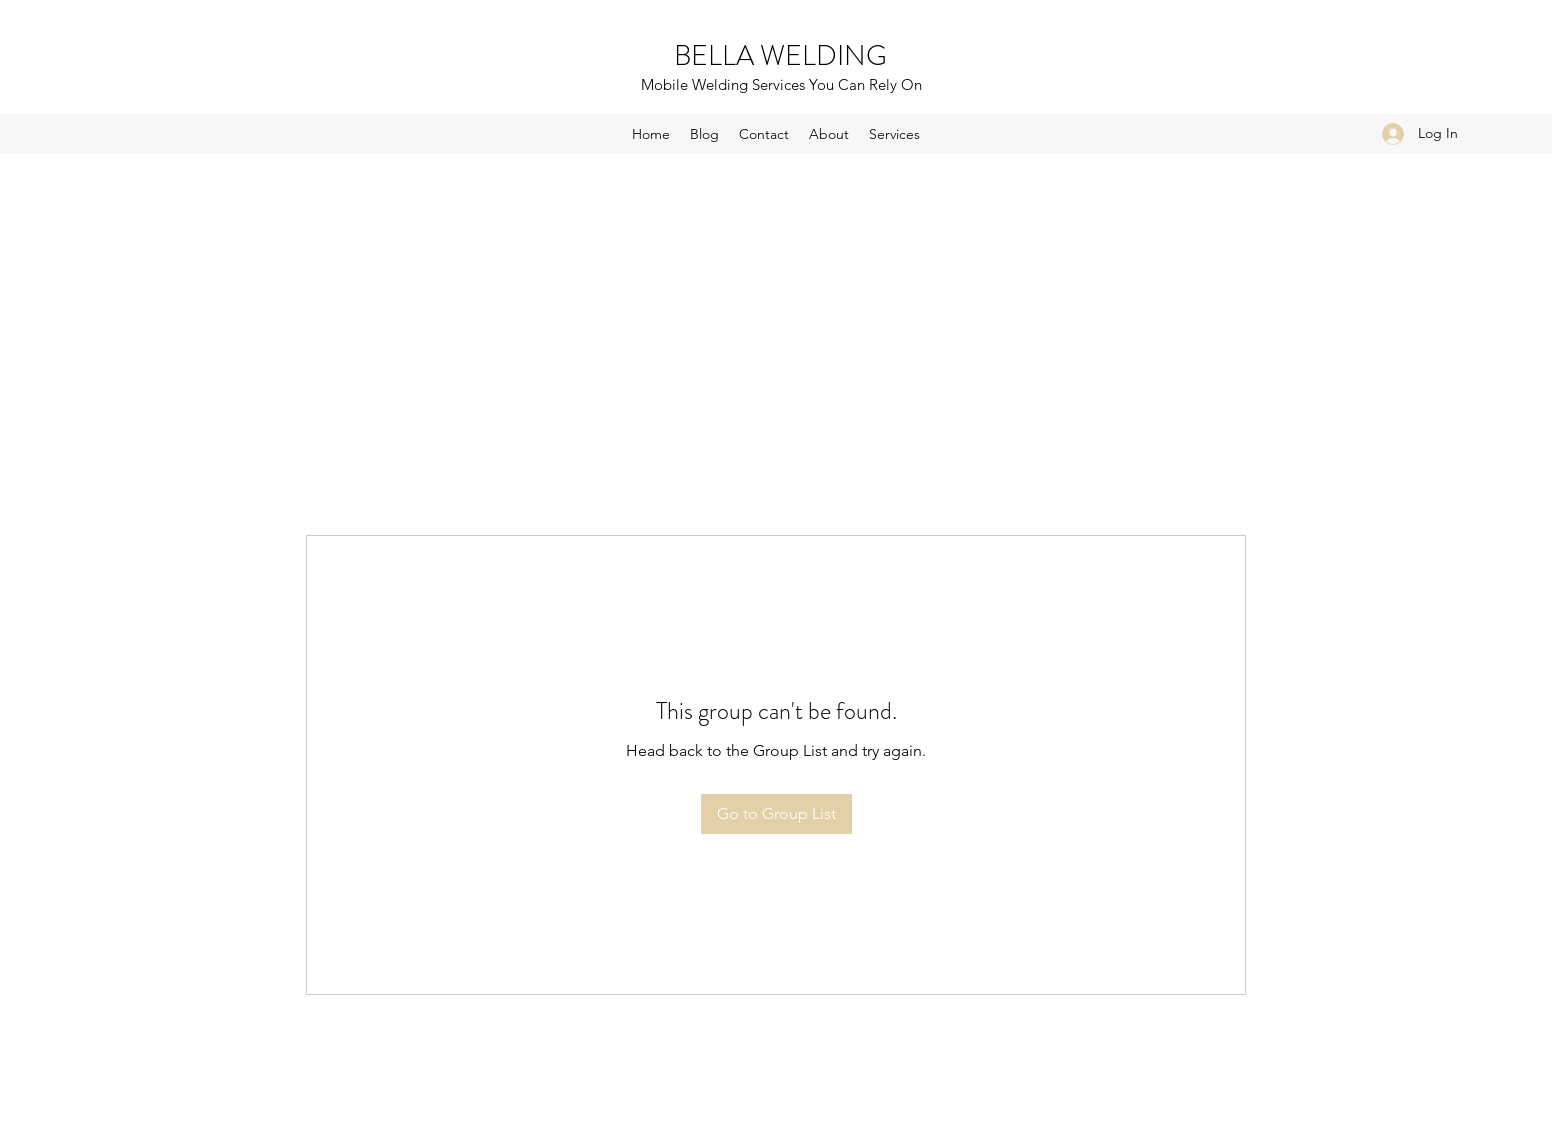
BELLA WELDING (780, 56)
